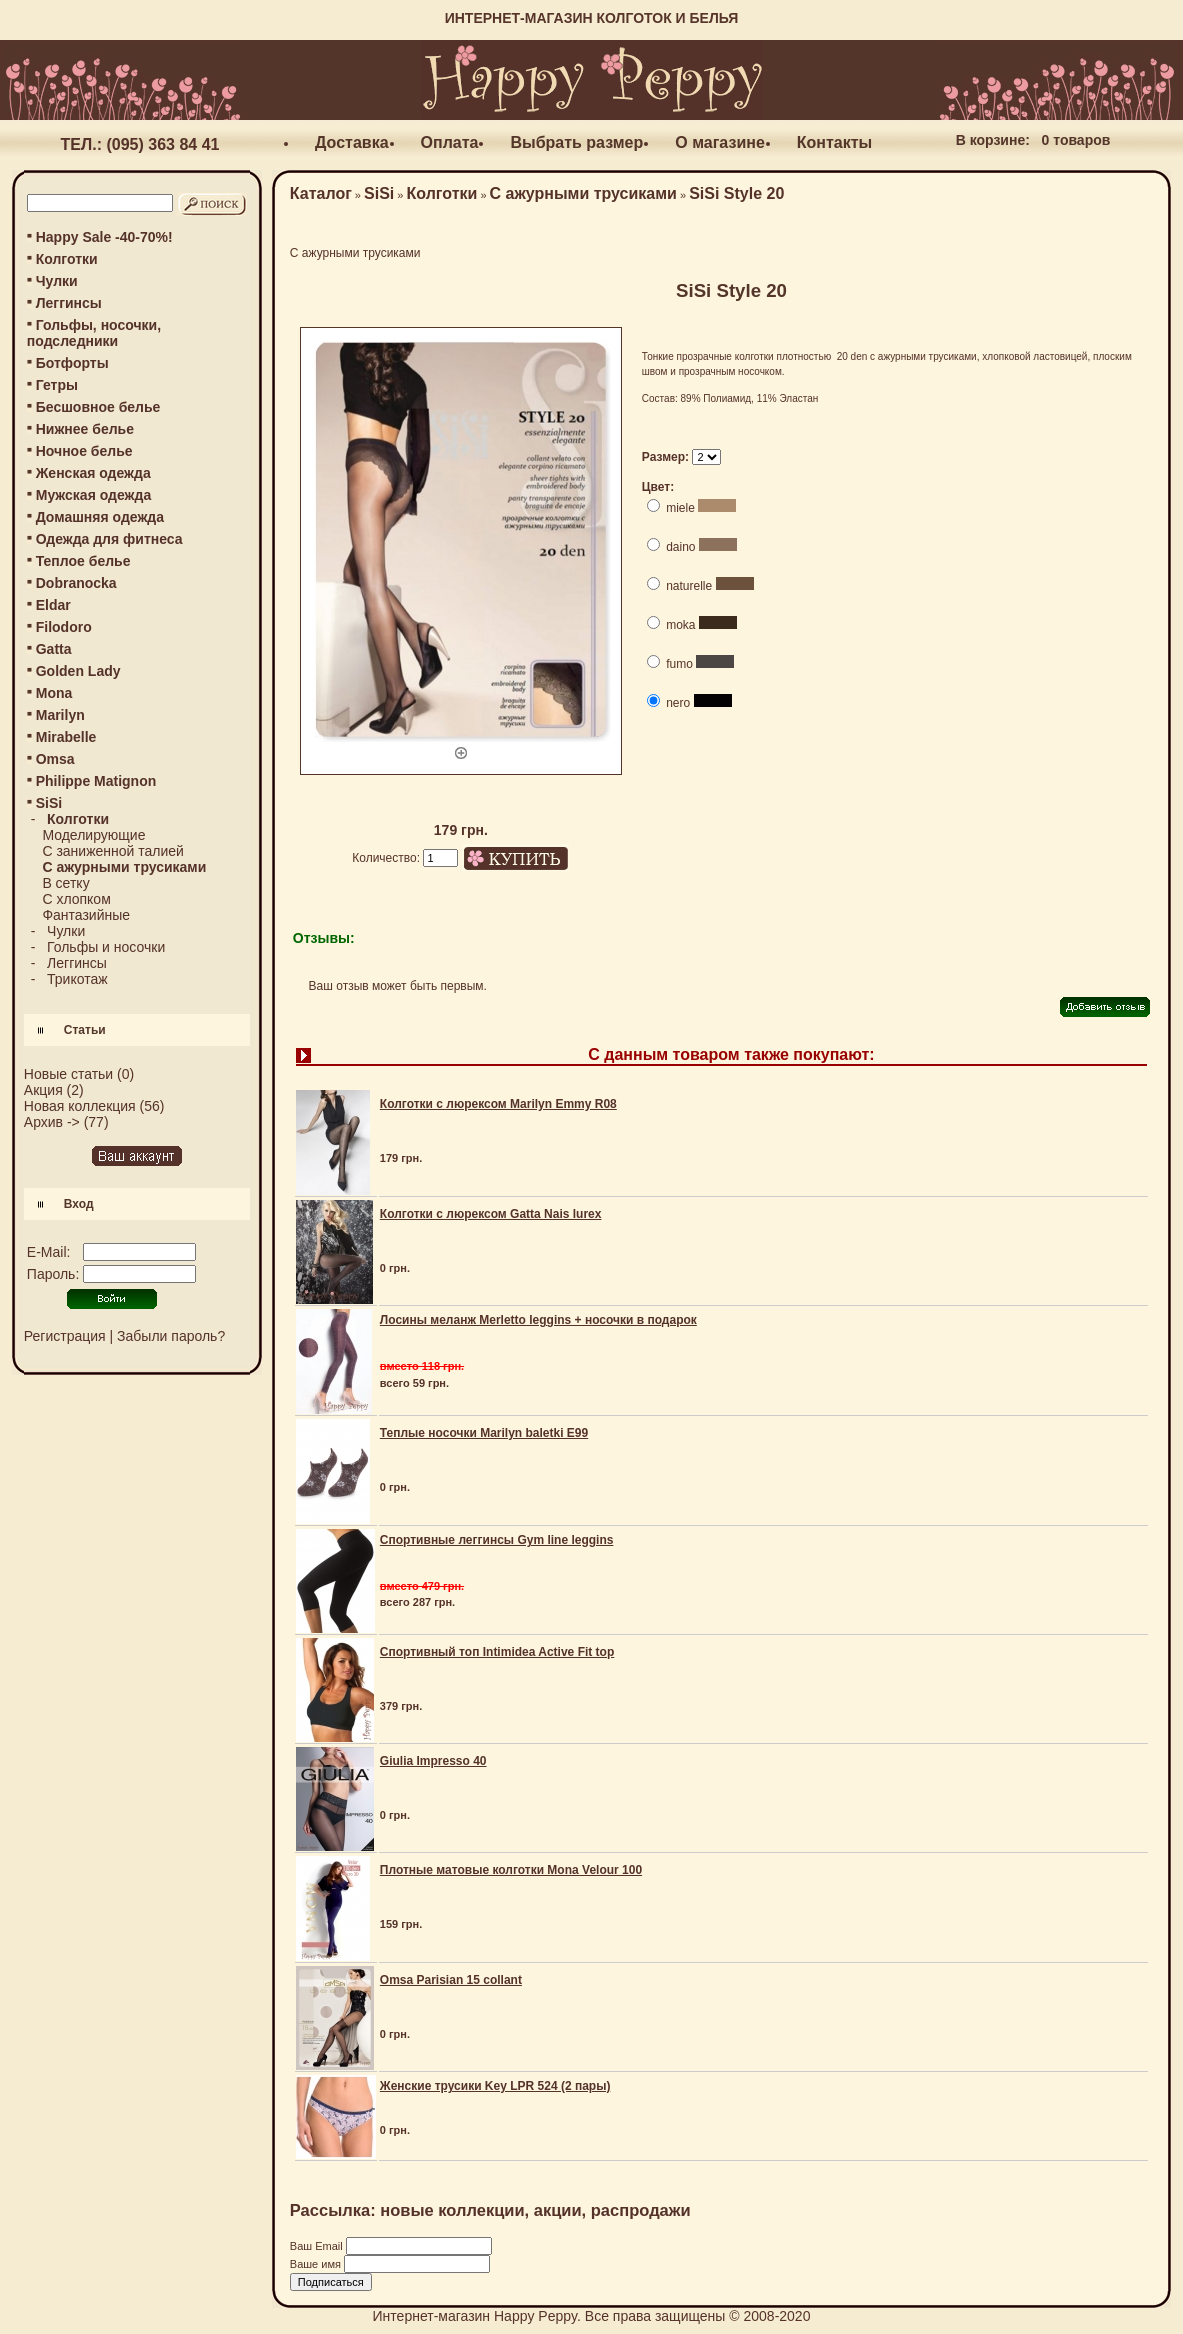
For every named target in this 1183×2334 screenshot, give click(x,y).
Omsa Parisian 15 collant (451, 1980)
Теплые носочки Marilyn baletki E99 (484, 1433)
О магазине (720, 142)
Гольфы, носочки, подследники (94, 333)
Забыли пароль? (171, 1336)
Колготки (67, 259)
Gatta (54, 649)
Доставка (352, 142)
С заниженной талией (113, 851)
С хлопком (76, 899)
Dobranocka (76, 583)
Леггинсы (69, 303)
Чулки (57, 281)
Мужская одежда (93, 495)
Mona (54, 693)
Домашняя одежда (100, 517)
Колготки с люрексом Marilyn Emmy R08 (498, 1104)
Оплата (450, 142)
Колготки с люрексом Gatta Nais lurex (491, 1214)
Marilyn (60, 715)
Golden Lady (78, 671)
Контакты (834, 142)
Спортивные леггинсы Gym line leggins (497, 1540)
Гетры (57, 385)
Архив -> (52, 1122)
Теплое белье (83, 561)
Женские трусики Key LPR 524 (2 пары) (495, 2086)
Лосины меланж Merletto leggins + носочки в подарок (538, 1320)
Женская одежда (93, 473)
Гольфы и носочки (106, 947)
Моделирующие (93, 835)
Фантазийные (86, 915)
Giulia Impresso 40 (433, 1761)
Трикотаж (77, 979)
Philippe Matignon (96, 781)
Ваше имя (317, 2264)
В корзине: (993, 140)
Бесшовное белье (98, 407)
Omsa (55, 759)
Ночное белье (84, 451)
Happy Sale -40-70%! (104, 237)
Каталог (321, 193)
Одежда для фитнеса (109, 539)
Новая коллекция (80, 1106)
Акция (43, 1090)
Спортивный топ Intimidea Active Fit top (497, 1652)
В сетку (65, 883)
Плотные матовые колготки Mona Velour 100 (511, 1870)
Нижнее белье (85, 429)
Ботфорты (72, 363)
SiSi (379, 193)
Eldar (53, 605)
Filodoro (64, 627)
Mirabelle (66, 737)
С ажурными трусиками (583, 193)
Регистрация (65, 1336)
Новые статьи (68, 1074)
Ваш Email (318, 2246)
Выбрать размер (576, 142)
